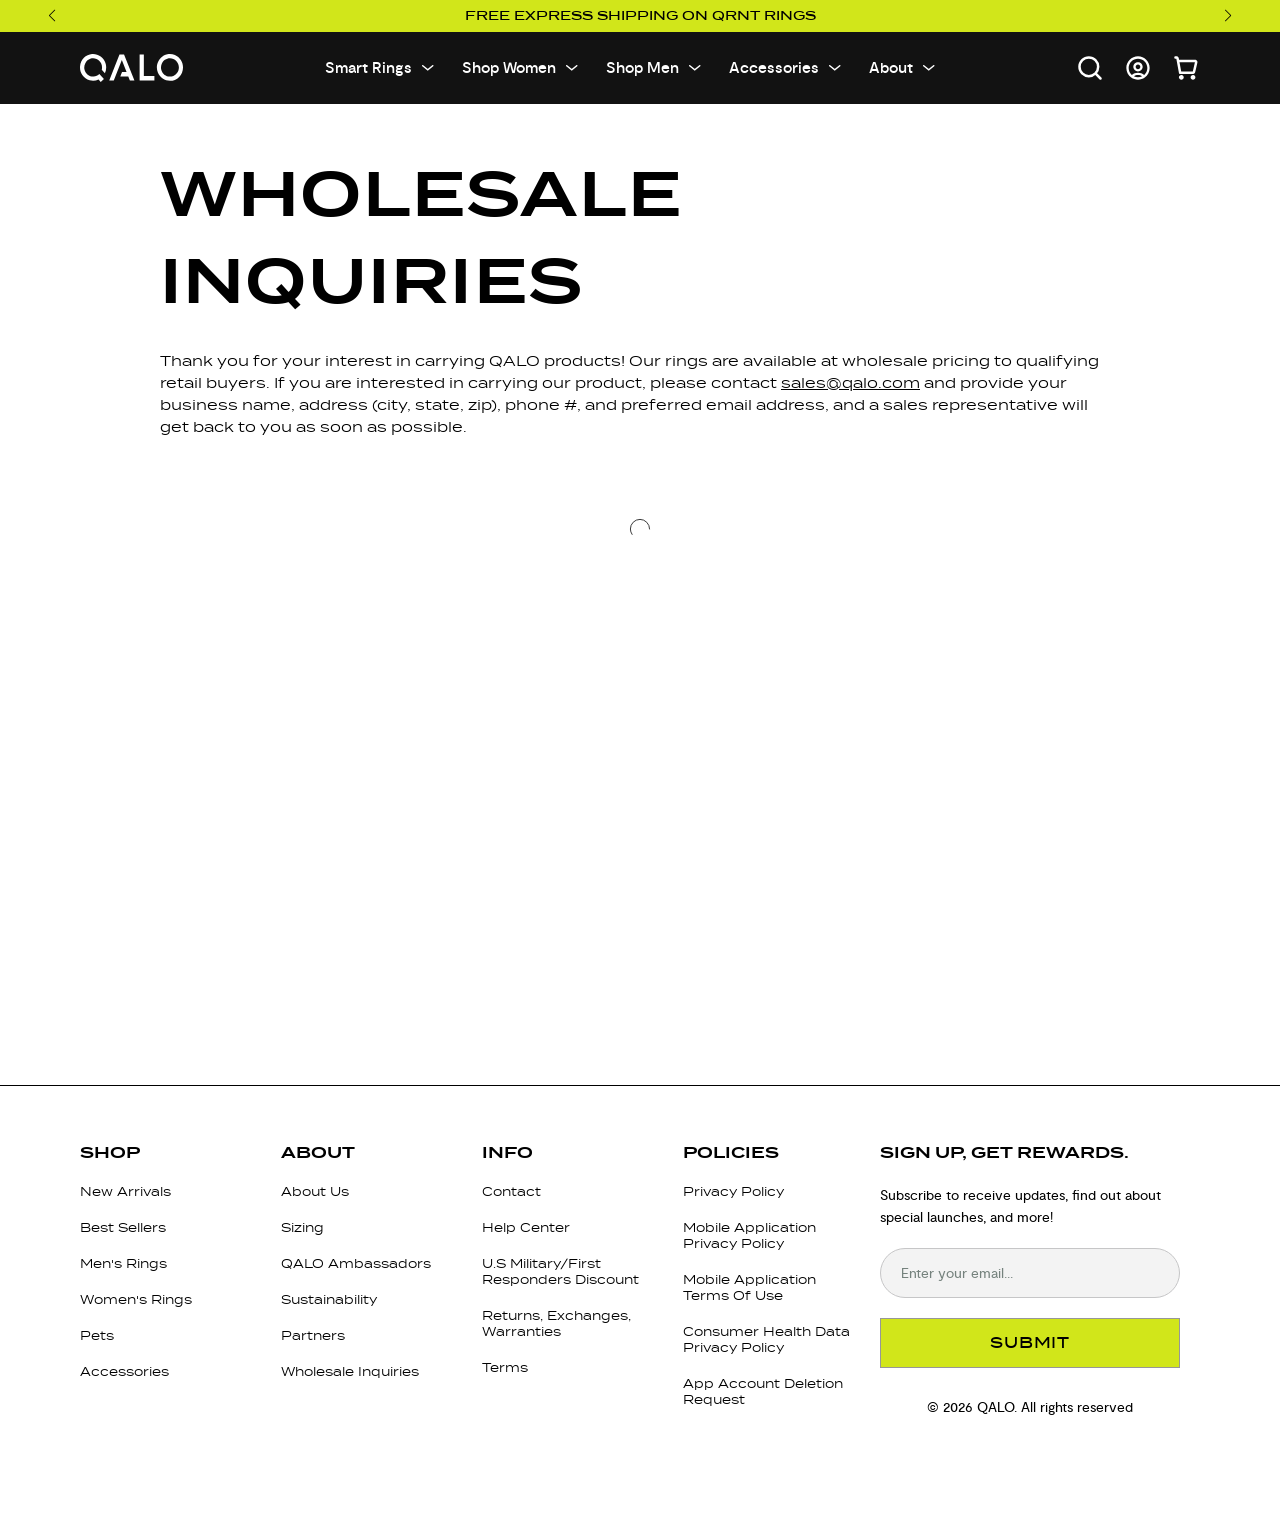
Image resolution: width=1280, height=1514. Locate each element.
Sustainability (329, 1299)
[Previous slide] (51, 16)
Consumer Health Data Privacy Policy (766, 1339)
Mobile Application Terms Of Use (749, 1287)
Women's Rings (136, 1299)
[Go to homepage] (132, 68)
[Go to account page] (1138, 68)
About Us (315, 1191)
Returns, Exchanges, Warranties (556, 1323)
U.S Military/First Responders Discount (560, 1271)
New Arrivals (125, 1191)
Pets (97, 1335)
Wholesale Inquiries (350, 1371)
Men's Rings (123, 1263)
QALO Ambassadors (356, 1263)
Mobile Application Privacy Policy (749, 1235)
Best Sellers (123, 1227)
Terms (505, 1367)
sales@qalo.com (850, 382)
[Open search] (1090, 68)
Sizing (302, 1227)
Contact (511, 1191)
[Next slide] (1228, 16)
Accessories (124, 1371)
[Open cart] (1186, 68)
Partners (313, 1335)
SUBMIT (1030, 1342)
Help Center (526, 1227)
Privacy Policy (733, 1191)
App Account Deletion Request (763, 1391)
